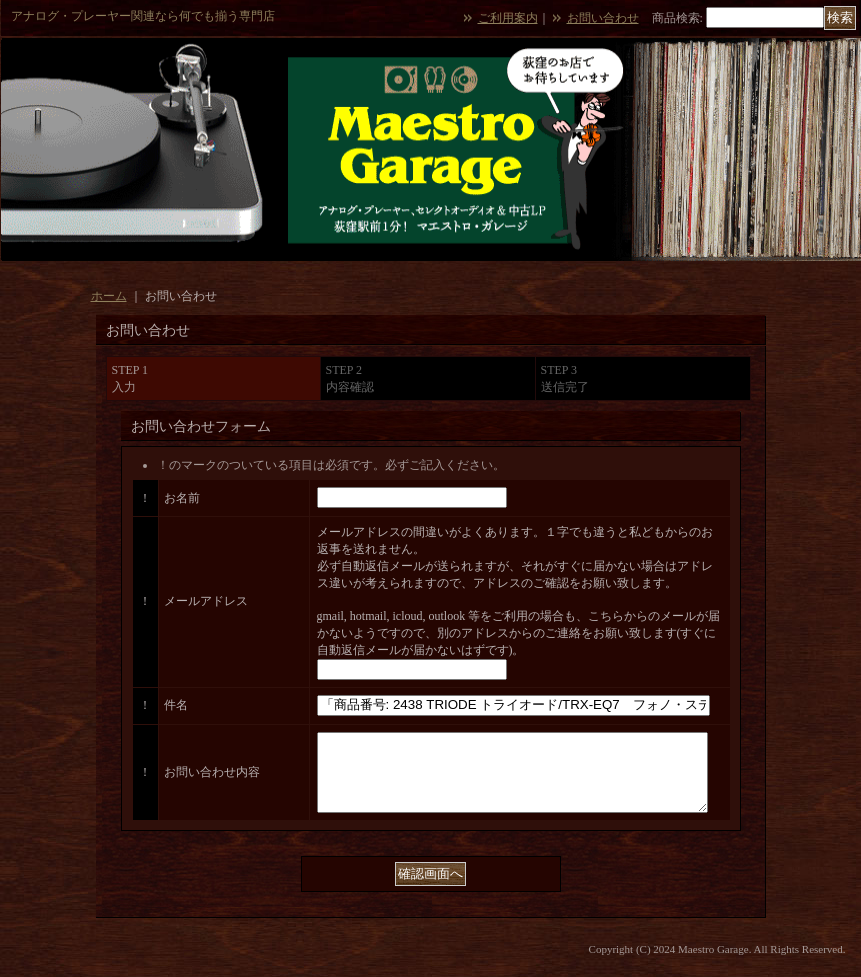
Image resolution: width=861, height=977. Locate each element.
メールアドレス (206, 601)
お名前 (182, 498)
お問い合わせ (603, 18)
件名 (176, 705)
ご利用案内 (508, 18)
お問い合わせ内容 (212, 779)
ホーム (109, 296)
